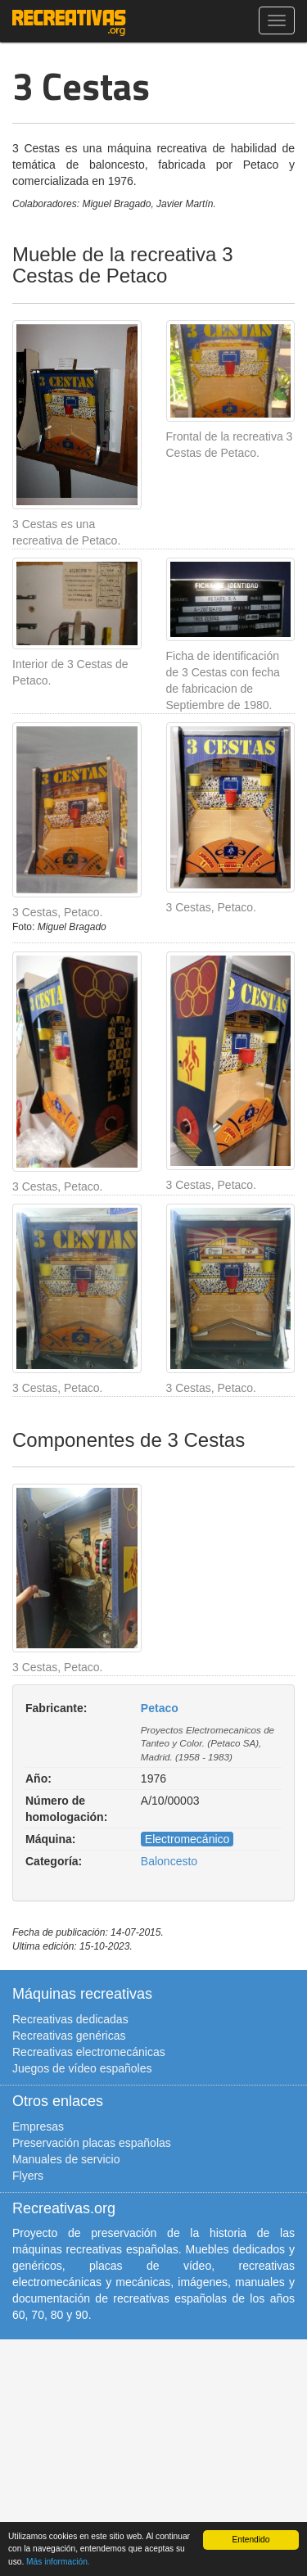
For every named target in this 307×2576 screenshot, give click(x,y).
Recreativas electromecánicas (88, 2052)
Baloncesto (169, 1861)
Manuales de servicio (66, 2159)
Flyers (27, 2175)
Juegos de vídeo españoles (81, 2068)
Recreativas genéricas (69, 2035)
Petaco (159, 1708)
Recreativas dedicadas (70, 2019)
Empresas (38, 2126)
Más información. (58, 2561)
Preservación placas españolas (91, 2142)
